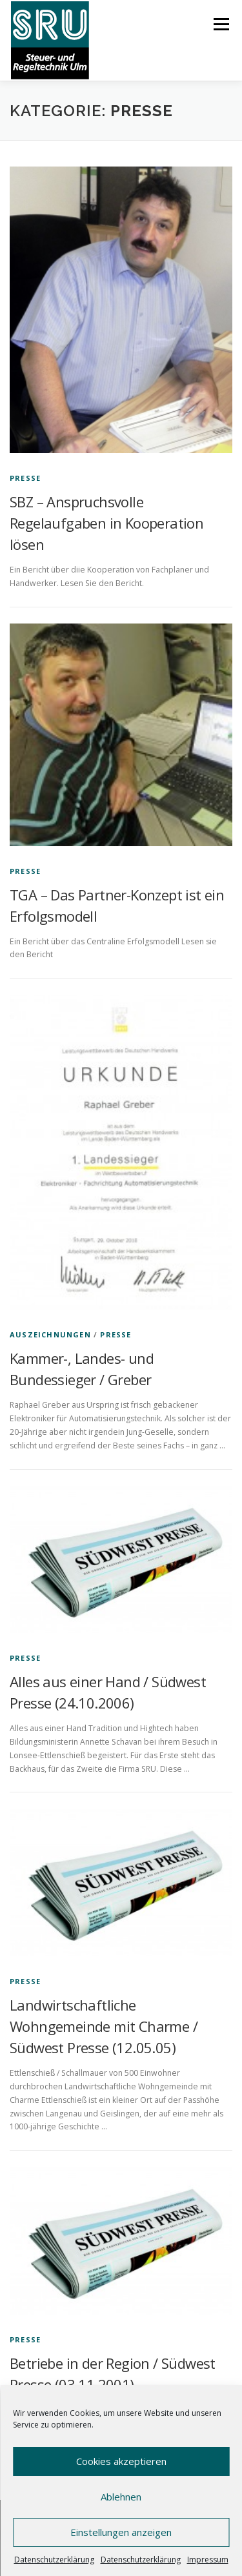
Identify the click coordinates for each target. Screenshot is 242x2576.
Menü (220, 24)
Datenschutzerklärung (54, 2559)
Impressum (207, 2559)
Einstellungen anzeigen (121, 2532)
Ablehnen (121, 2496)
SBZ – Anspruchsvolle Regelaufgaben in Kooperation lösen (106, 523)
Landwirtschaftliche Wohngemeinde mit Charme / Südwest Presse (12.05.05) (103, 2026)
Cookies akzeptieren (121, 2461)
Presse (25, 478)
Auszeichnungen (50, 1334)
